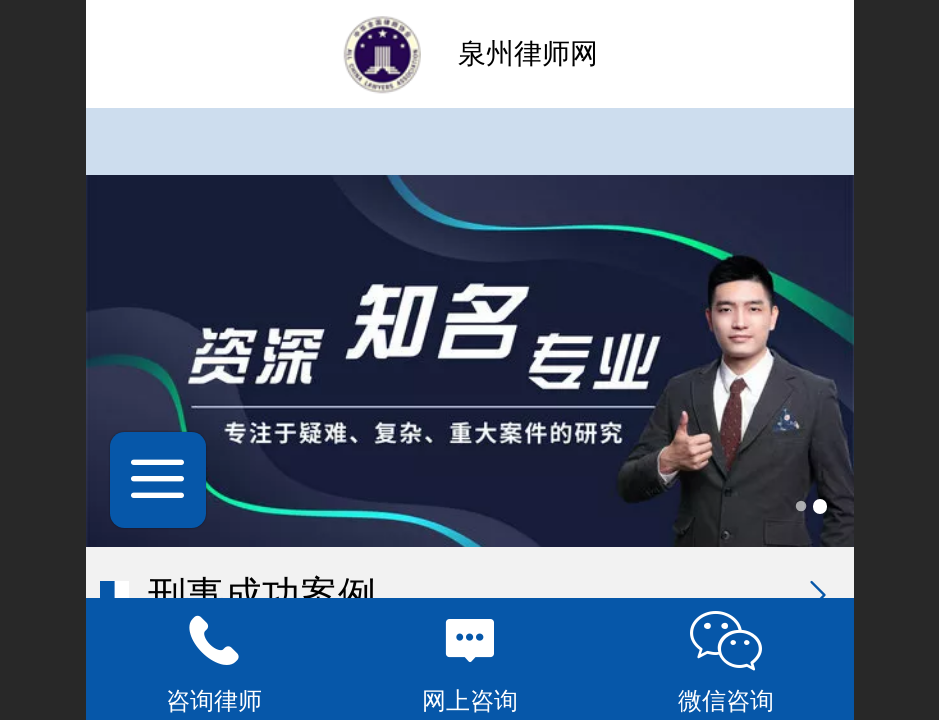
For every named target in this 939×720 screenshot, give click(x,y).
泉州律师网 (528, 53)
